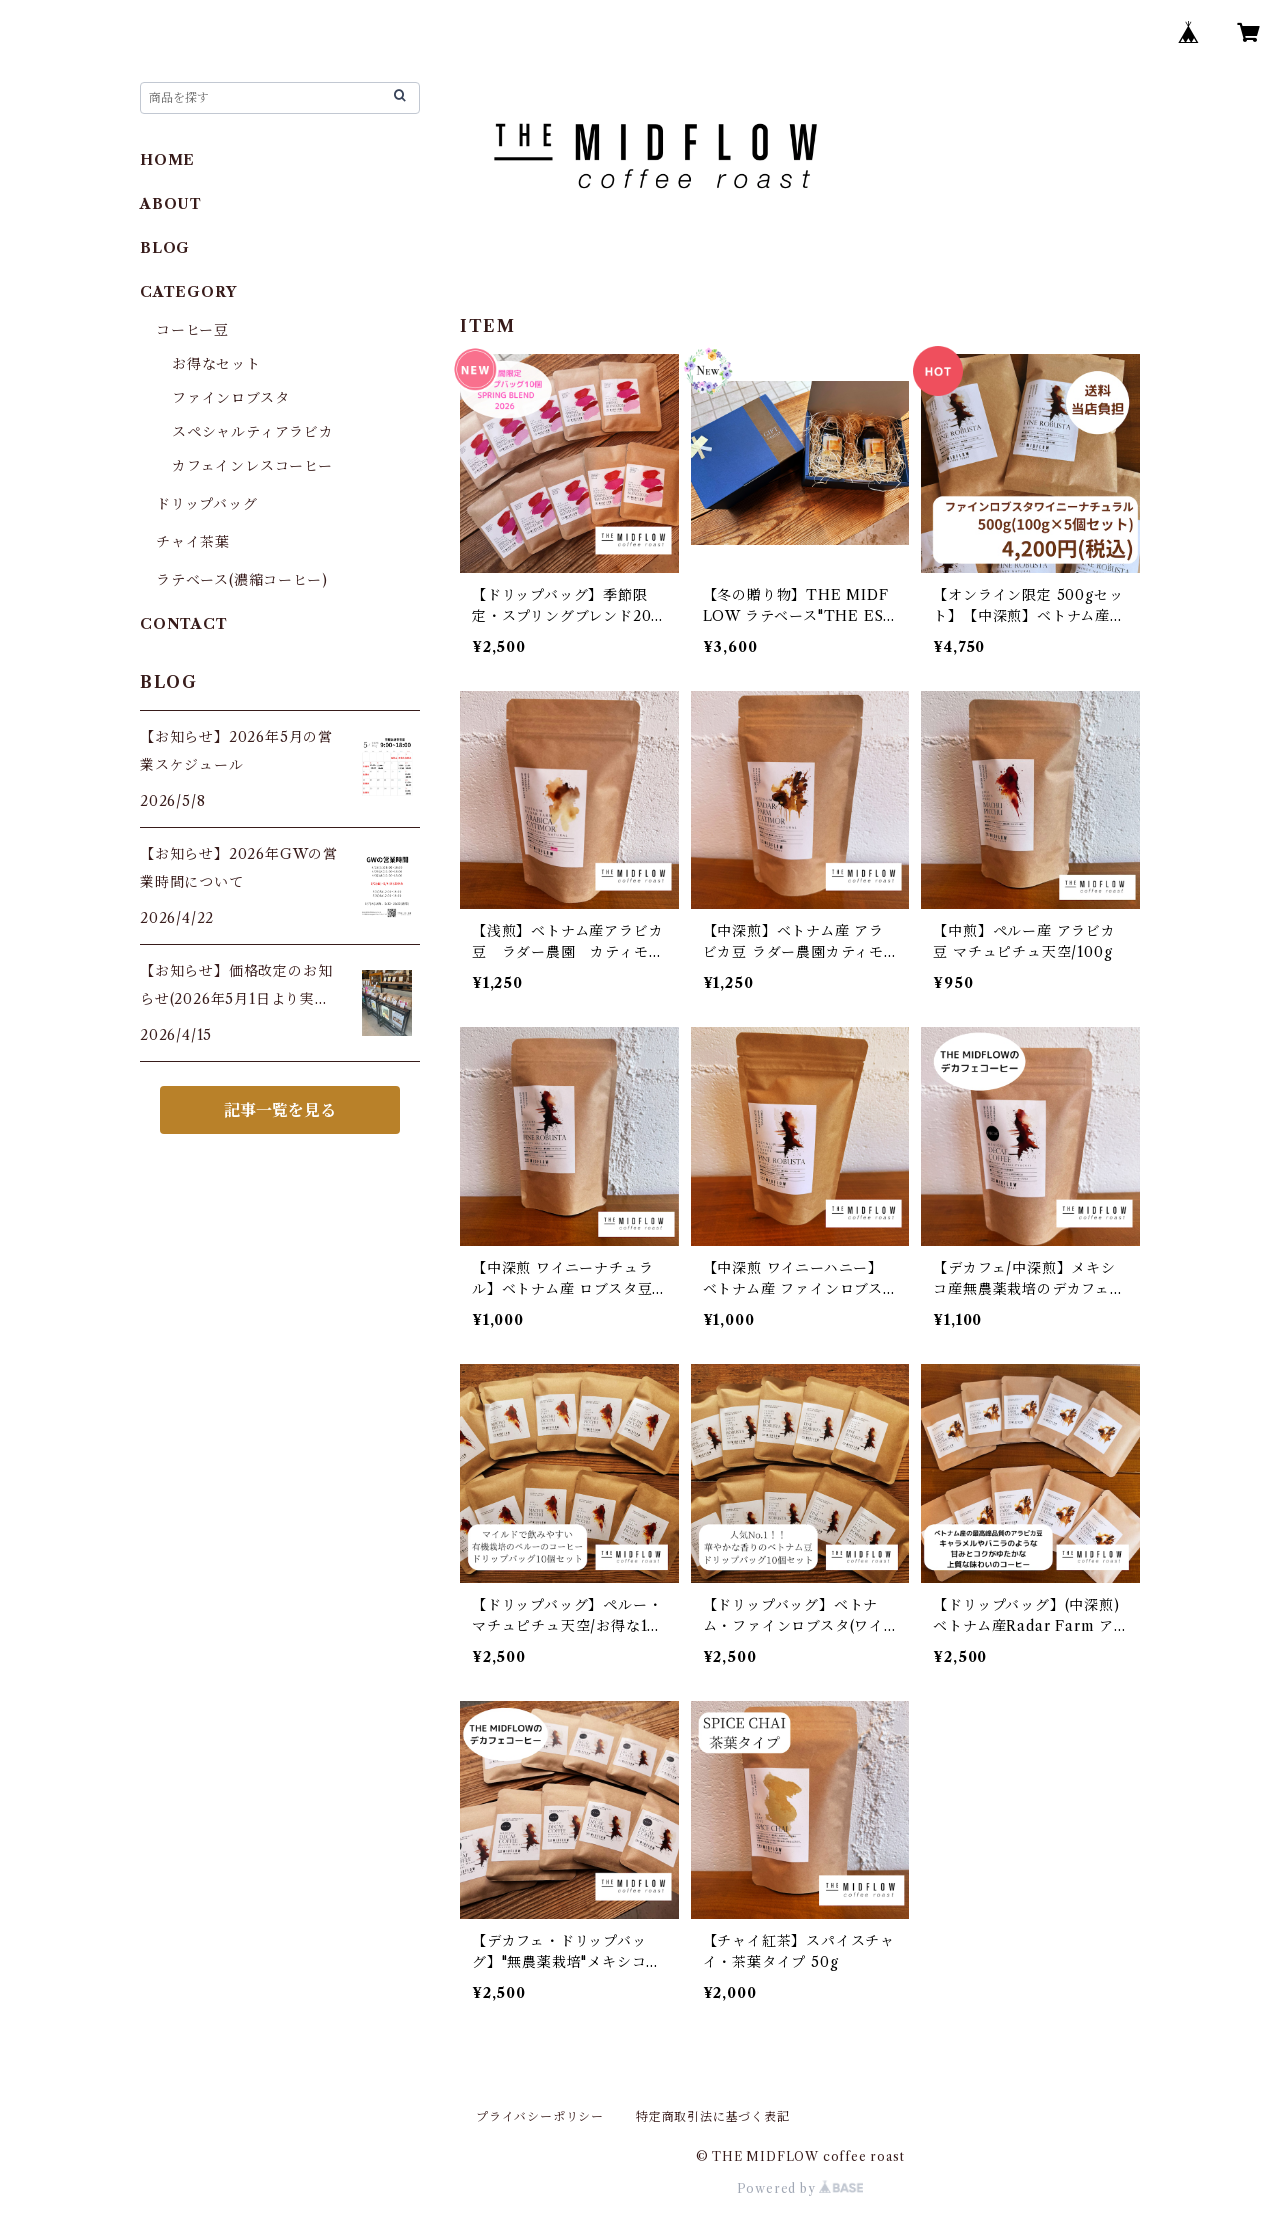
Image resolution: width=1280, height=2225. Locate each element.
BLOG (165, 248)
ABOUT (171, 204)
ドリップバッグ (207, 504)
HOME (167, 160)
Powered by (800, 2188)
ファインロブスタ (230, 398)
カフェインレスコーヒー (252, 466)
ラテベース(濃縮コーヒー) (241, 580)
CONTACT (184, 624)
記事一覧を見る (280, 1110)
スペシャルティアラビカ (253, 432)
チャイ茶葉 (193, 542)
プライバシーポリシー (540, 2116)
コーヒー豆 (192, 330)
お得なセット (216, 364)
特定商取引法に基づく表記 (713, 2116)
